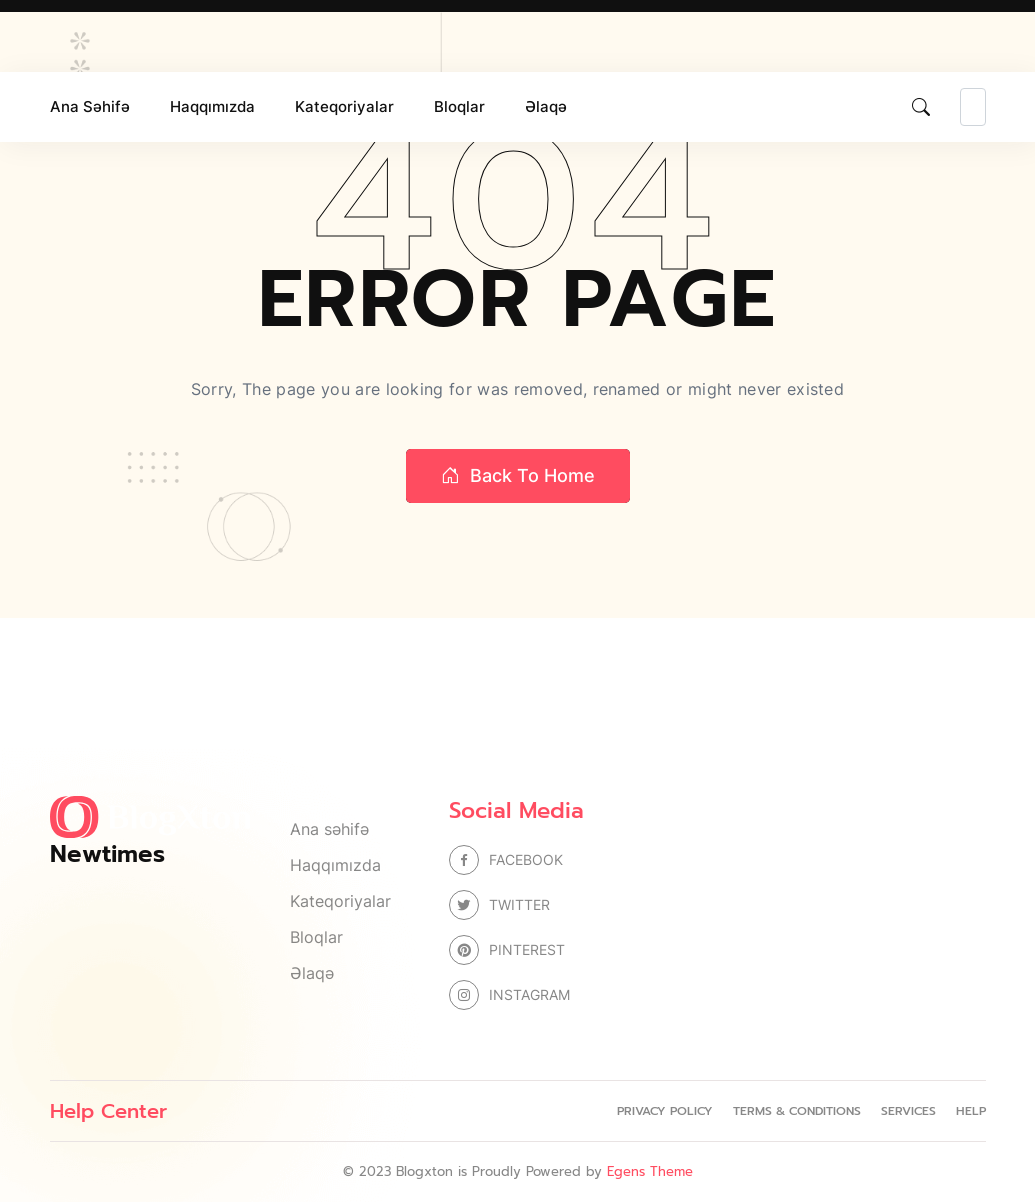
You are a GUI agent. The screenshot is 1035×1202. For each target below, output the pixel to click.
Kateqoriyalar (344, 106)
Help (971, 1111)
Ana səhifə (90, 106)
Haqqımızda (212, 106)
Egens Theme (650, 1171)
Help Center (108, 1111)
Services (908, 1111)
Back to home (518, 476)
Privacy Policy (665, 1111)
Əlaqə (546, 106)
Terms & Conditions (797, 1111)
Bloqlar (459, 106)
